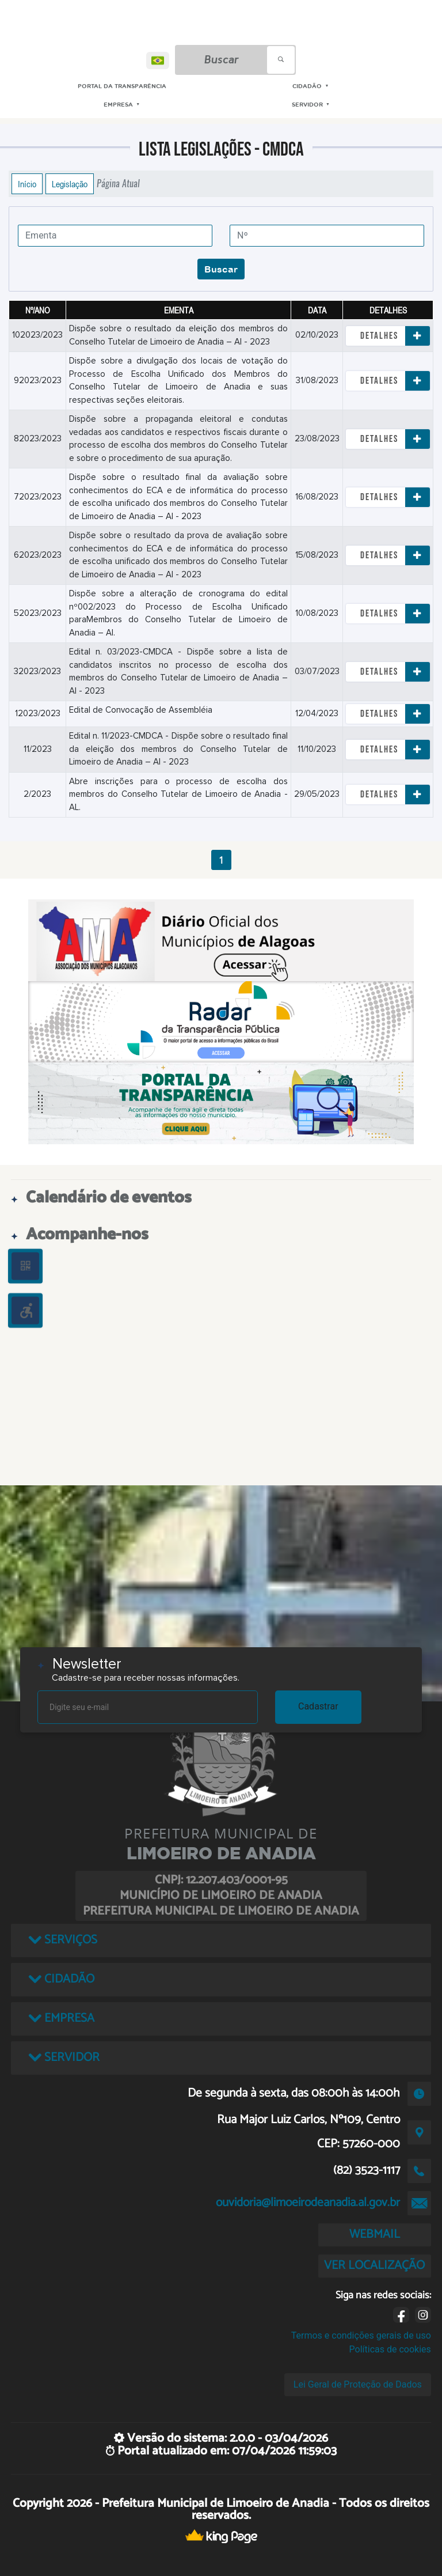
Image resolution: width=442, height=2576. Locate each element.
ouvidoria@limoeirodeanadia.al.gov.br (308, 2202)
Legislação (69, 184)
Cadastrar (318, 1706)
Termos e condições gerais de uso (361, 2335)
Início (27, 184)
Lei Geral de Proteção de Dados (358, 2384)
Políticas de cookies (390, 2349)
